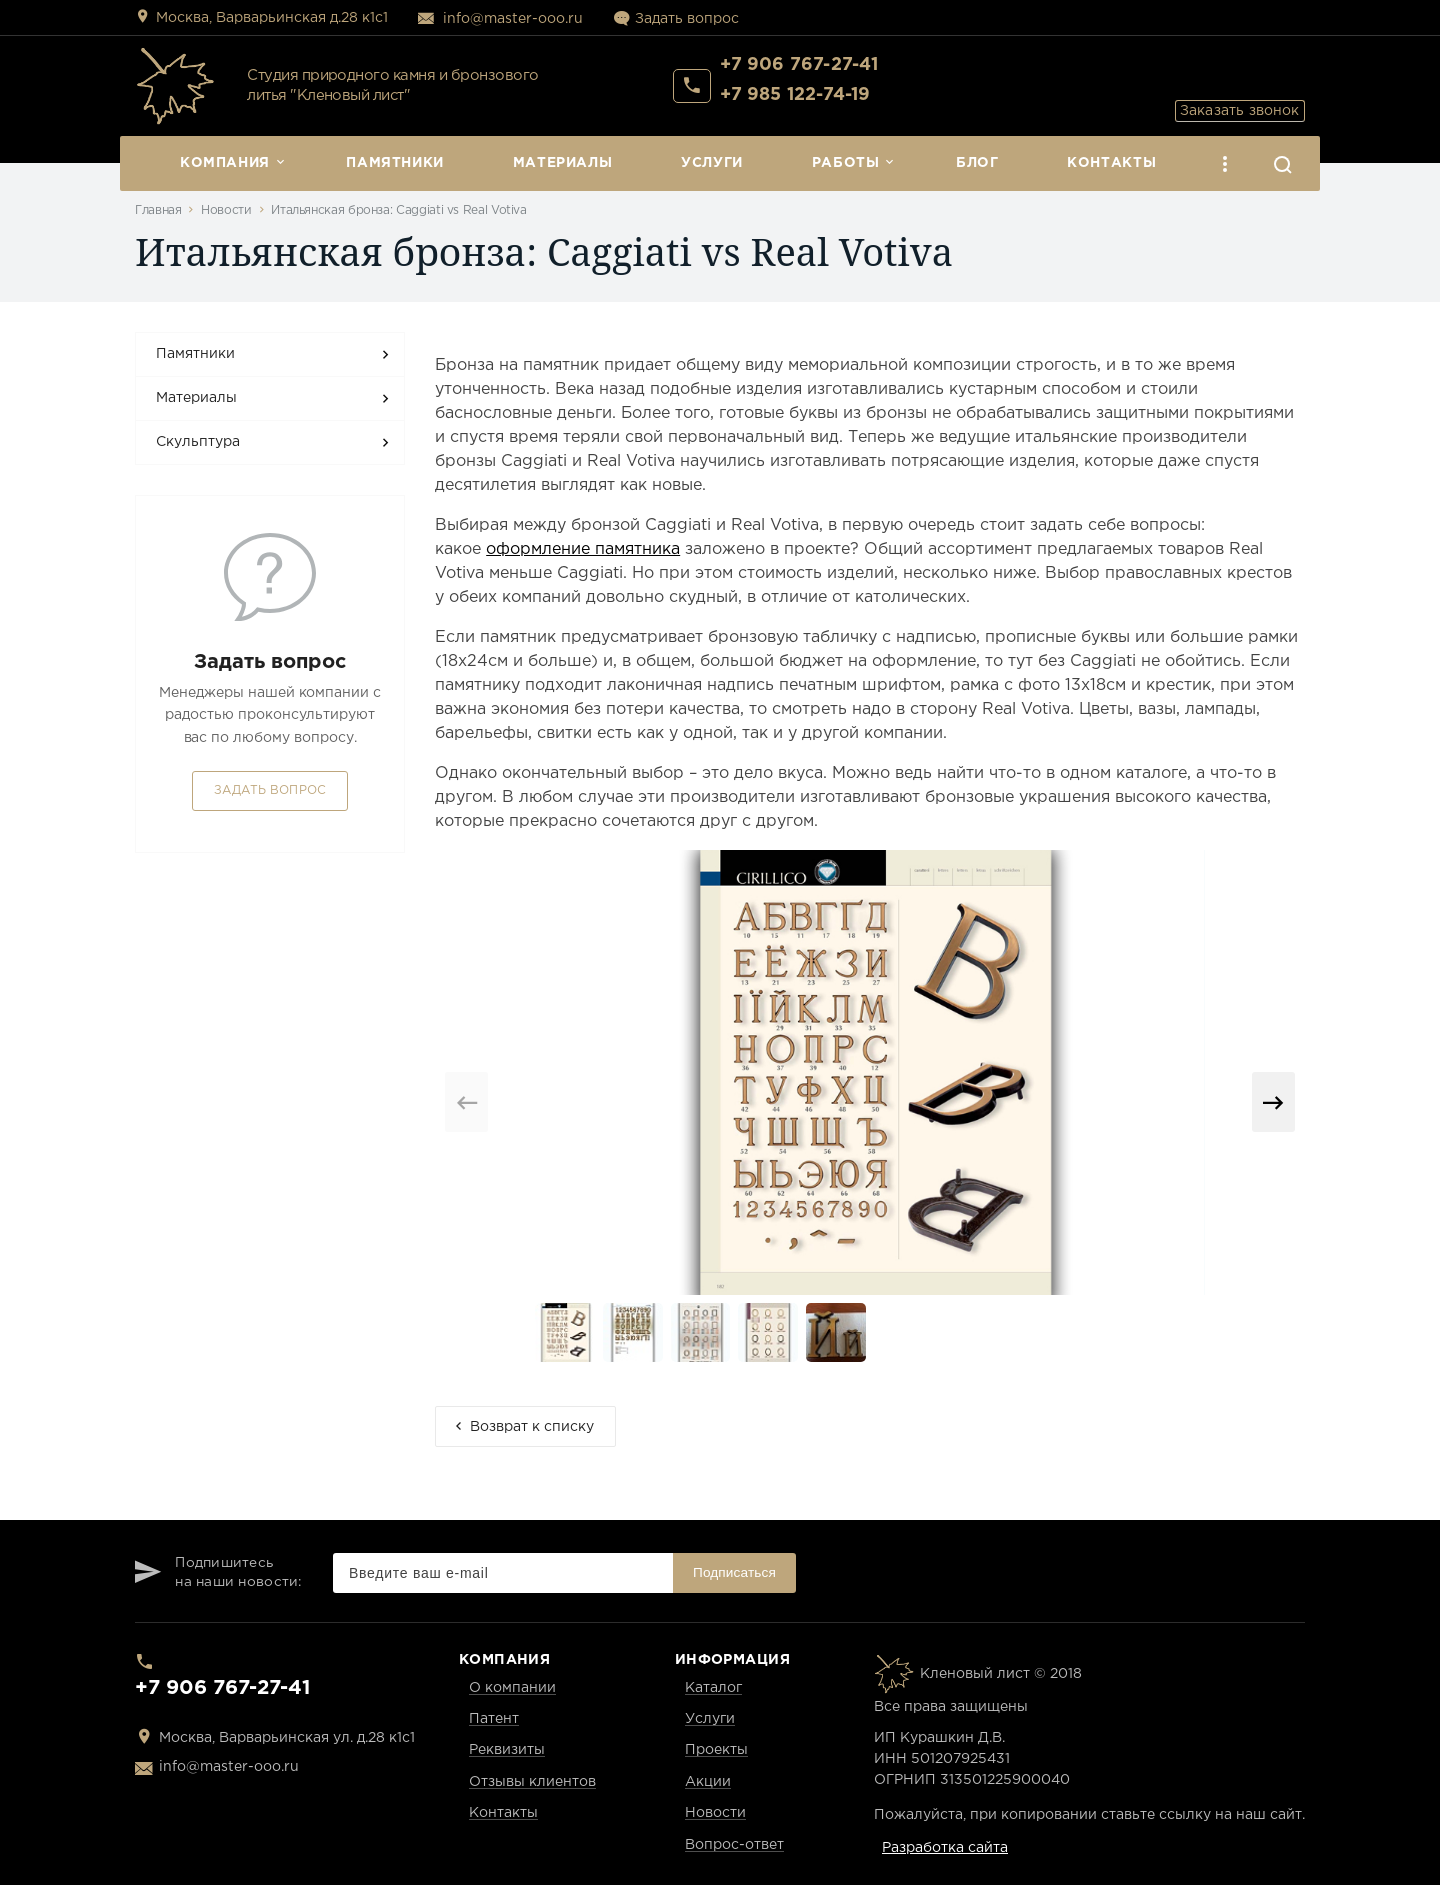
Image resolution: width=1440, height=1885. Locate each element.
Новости (226, 210)
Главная (158, 210)
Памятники (395, 163)
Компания (225, 163)
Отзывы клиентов (532, 1782)
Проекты (716, 1750)
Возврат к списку (532, 1427)
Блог (977, 163)
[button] (1273, 1102)
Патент (494, 1719)
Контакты (1111, 163)
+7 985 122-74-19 (795, 101)
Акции (708, 1782)
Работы (846, 163)
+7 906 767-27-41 (799, 71)
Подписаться (734, 1572)
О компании (512, 1688)
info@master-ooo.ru (513, 19)
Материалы (563, 163)
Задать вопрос (687, 19)
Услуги (712, 163)
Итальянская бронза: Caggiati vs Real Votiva (399, 210)
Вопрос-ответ (734, 1845)
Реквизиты (507, 1750)
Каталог (713, 1688)
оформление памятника (583, 549)
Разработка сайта (945, 1848)
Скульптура (198, 442)
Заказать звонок (1224, 85)
